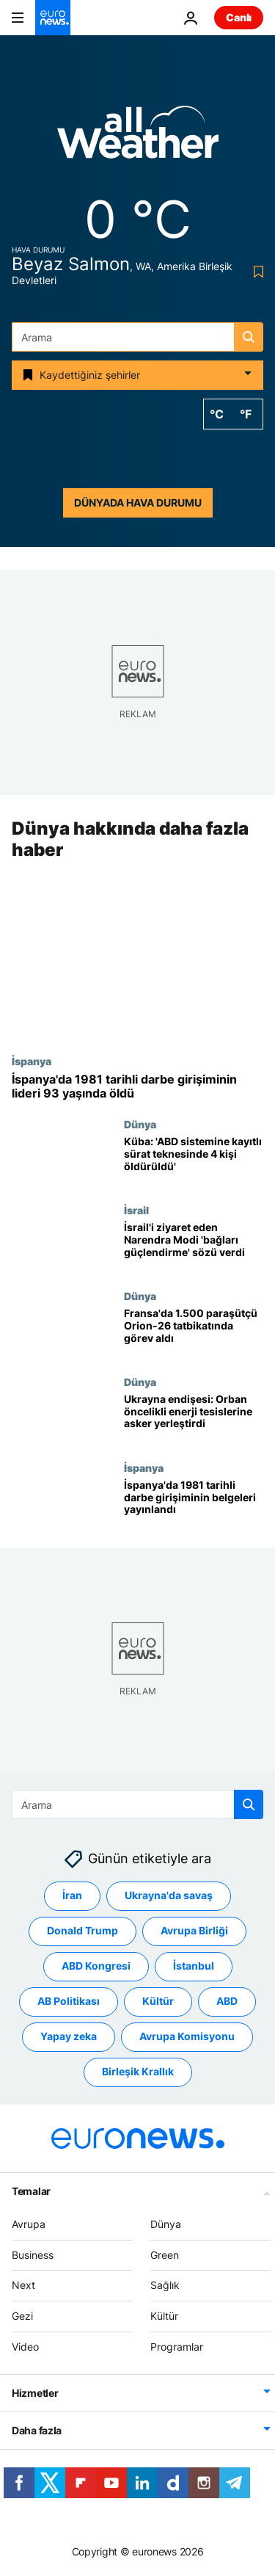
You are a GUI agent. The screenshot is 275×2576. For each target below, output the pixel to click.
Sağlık (165, 2285)
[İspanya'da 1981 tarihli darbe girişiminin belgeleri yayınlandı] (193, 1504)
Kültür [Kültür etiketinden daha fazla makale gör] (158, 2001)
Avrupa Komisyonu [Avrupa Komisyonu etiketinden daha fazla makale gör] (187, 2036)
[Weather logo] (138, 137)
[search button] (248, 337)
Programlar (176, 2346)
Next (23, 2285)
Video (25, 2346)
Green (164, 2254)
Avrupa (28, 2224)
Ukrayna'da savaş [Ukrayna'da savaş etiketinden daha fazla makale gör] (169, 1895)
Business (33, 2254)
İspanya (31, 1061)
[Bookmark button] (255, 271)
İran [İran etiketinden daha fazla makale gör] (72, 1895)
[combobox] (137, 337)
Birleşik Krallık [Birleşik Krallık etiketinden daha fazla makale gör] (138, 2071)
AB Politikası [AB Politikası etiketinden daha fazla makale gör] (68, 2001)
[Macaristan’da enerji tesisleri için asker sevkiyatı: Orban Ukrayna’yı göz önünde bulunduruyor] (193, 1418)
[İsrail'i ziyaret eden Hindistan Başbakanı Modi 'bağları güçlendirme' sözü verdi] (193, 1247)
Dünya (140, 1124)
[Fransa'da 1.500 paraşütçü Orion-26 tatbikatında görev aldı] (193, 1332)
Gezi (22, 2316)
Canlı (239, 17)
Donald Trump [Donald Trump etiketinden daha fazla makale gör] (82, 1930)
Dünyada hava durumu (138, 502)
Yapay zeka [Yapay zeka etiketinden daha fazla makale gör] (68, 2036)
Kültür (164, 2316)
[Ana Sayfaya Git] (52, 17)
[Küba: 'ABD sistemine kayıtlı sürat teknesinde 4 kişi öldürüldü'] (193, 1161)
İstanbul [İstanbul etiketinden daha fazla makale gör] (193, 1965)
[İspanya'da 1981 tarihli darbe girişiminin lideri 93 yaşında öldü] (137, 1086)
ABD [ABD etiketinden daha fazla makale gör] (227, 2001)
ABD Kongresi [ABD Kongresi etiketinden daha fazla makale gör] (96, 1965)
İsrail (136, 1210)
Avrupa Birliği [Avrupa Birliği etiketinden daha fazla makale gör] (194, 1930)
